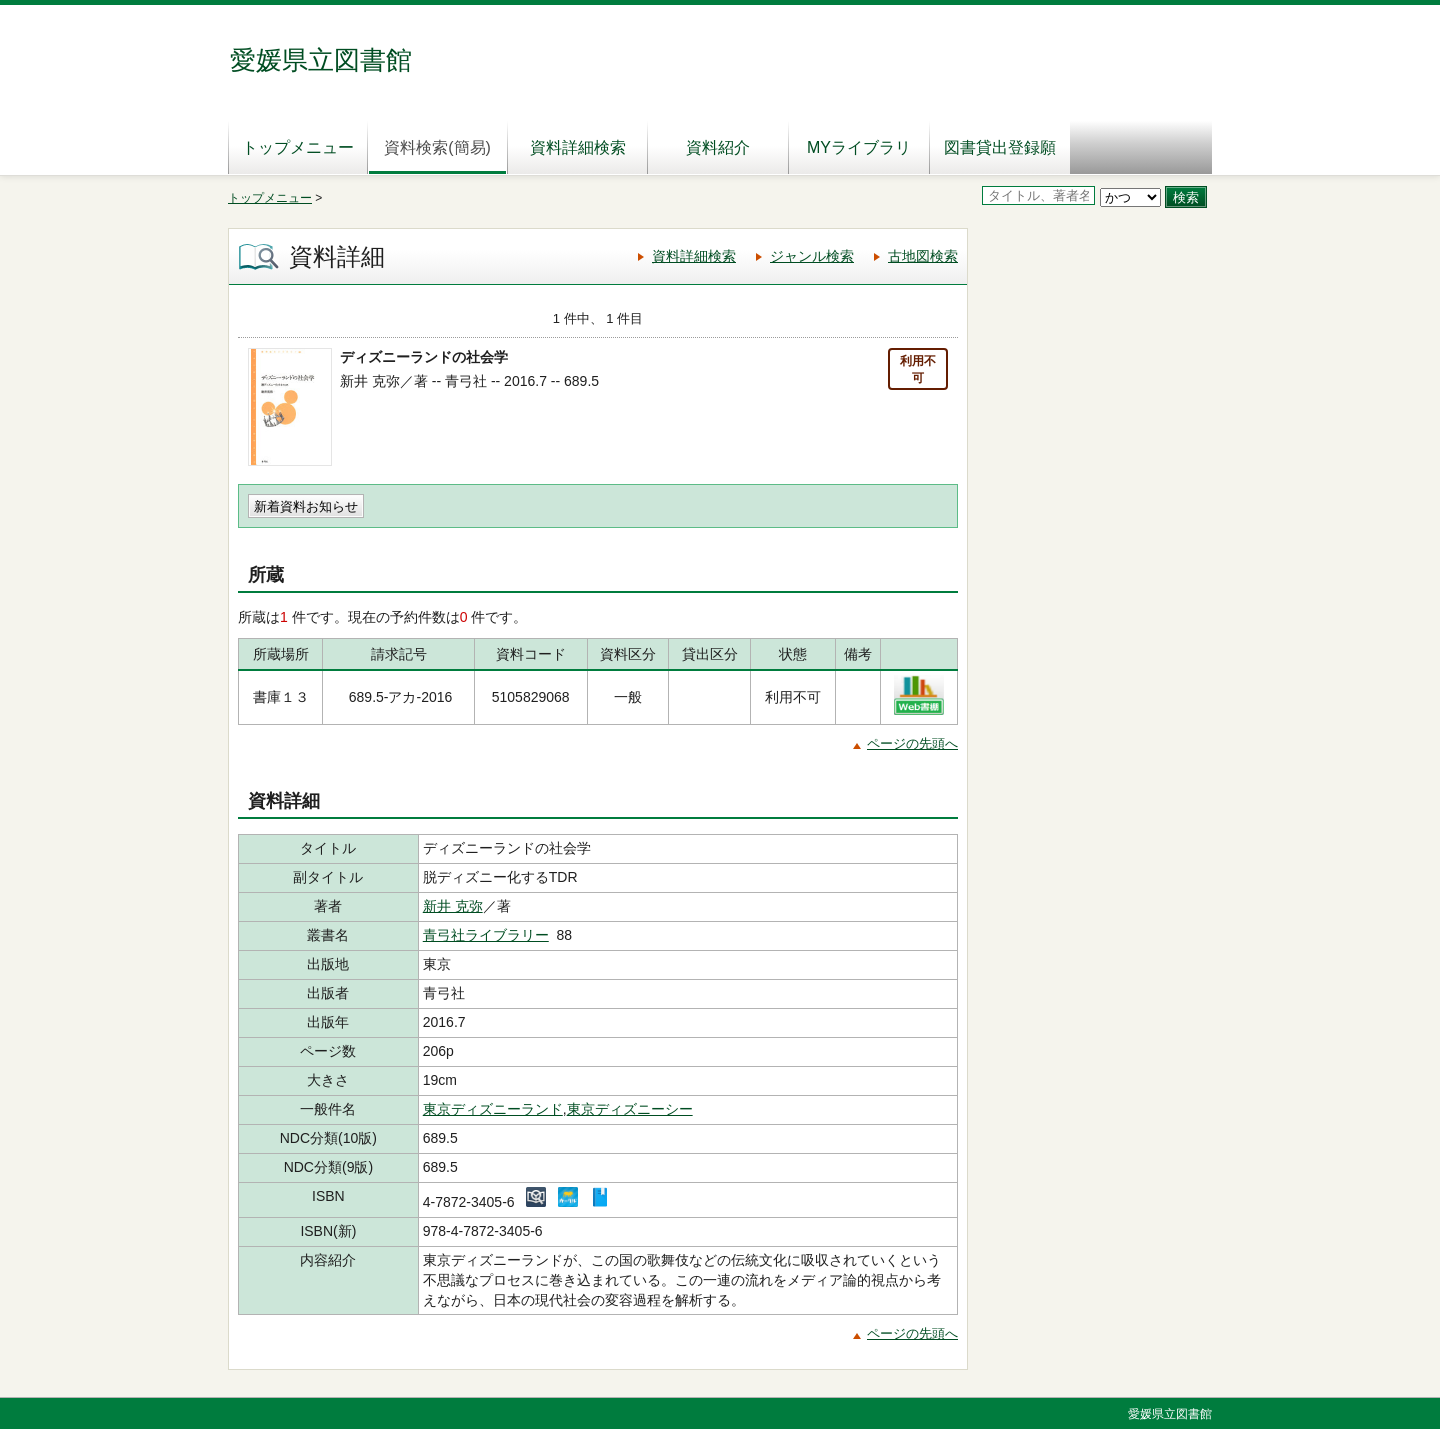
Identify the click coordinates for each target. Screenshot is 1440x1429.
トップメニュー (298, 147)
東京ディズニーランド (493, 1109)
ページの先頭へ (912, 743)
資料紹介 (718, 147)
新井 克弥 (453, 906)
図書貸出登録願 (1000, 147)
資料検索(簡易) (437, 147)
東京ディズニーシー (630, 1109)
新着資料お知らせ (306, 506)
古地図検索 (923, 256)
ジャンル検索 (812, 256)
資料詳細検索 (578, 147)
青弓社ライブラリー (486, 935)
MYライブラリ (859, 147)
